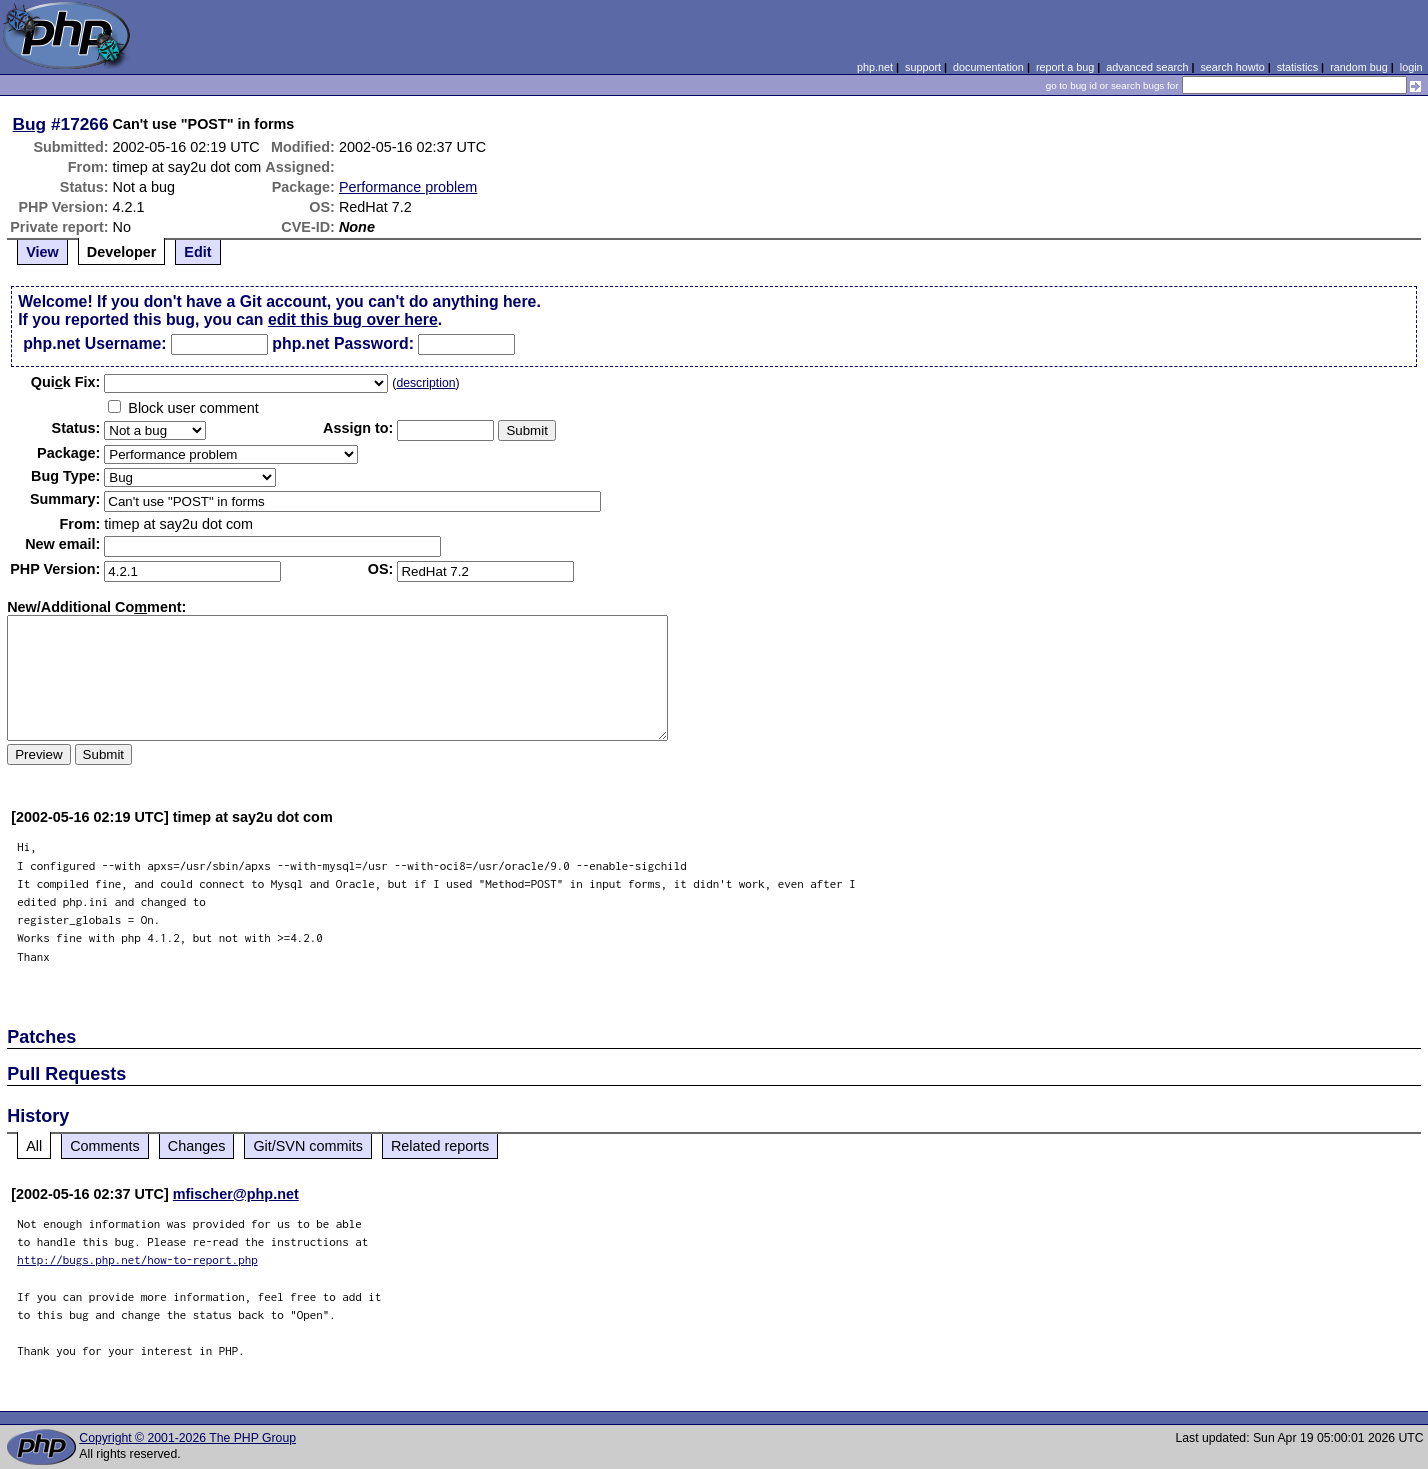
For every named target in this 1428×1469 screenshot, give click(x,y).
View (42, 252)
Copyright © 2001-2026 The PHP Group (187, 1438)
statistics (1297, 67)
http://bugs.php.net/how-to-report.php (137, 1259)
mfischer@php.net (236, 1194)
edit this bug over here (353, 319)
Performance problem (408, 187)
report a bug (1065, 67)
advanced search (1147, 67)
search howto (1232, 67)
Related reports (440, 1146)
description (425, 383)
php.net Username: (94, 343)
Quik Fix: (66, 382)
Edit (197, 252)
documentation (988, 67)
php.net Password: (343, 343)
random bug (1359, 67)
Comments (105, 1146)
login (1411, 67)
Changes (197, 1146)
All (34, 1146)
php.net (875, 67)
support (923, 67)
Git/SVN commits (308, 1146)
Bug (30, 124)
